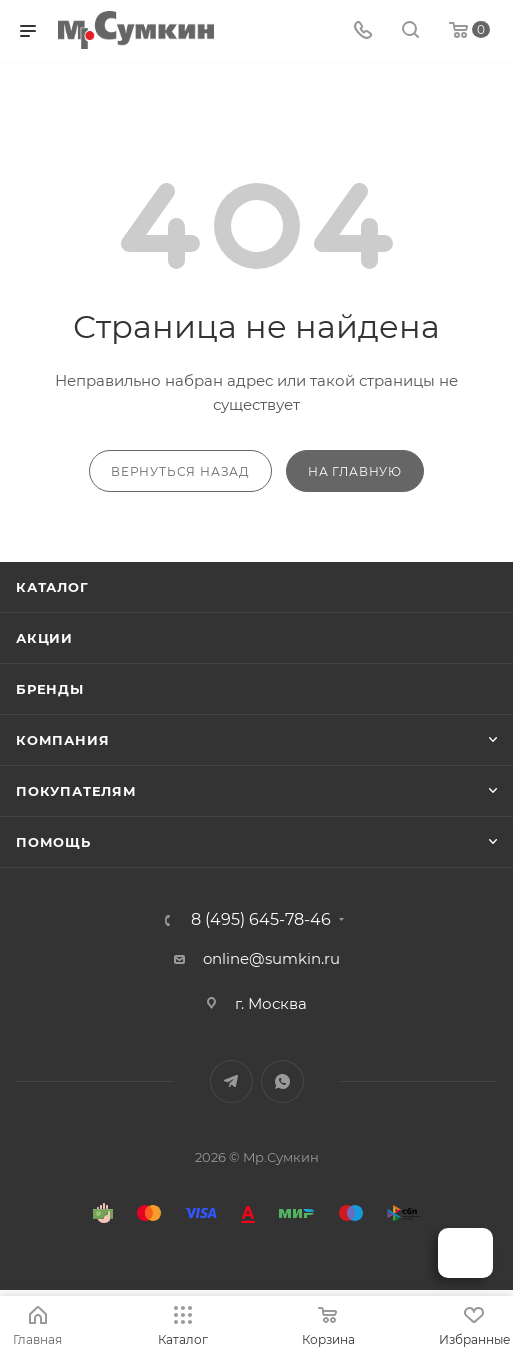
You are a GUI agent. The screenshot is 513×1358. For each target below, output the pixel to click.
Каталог (52, 587)
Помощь (53, 842)
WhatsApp (282, 1081)
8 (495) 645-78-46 (261, 920)
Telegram (231, 1081)
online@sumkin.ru (271, 958)
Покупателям (76, 791)
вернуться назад (180, 471)
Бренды (50, 689)
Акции (44, 638)
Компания (62, 740)
